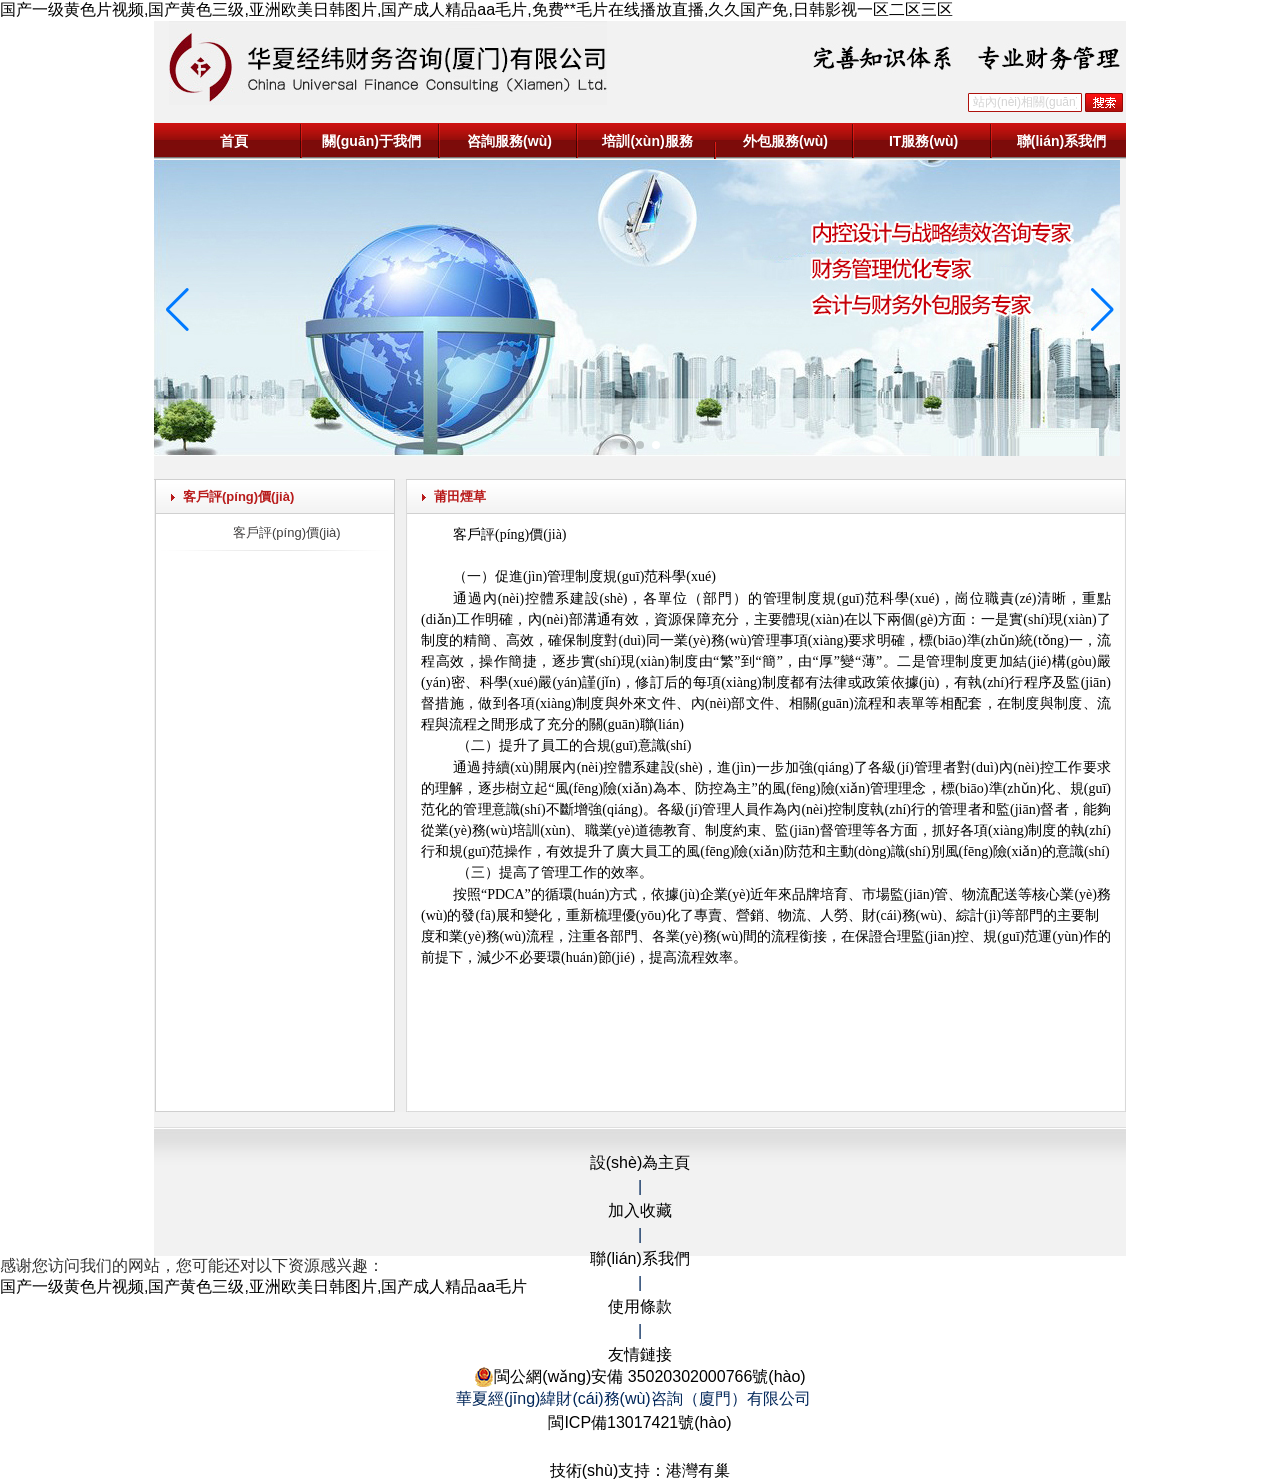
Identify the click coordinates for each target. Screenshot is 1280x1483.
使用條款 (640, 1306)
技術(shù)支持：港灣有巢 (640, 1470)
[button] (624, 445)
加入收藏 (640, 1210)
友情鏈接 (640, 1354)
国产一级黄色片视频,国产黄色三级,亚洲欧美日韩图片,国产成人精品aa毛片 (263, 1286)
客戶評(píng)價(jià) (287, 532)
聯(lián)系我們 (1061, 141)
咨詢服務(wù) (509, 141)
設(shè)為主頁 (640, 1162)
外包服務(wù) (785, 141)
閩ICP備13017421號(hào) (639, 1422)
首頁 (234, 141)
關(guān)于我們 (371, 141)
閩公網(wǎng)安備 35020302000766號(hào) (639, 1377)
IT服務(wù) (923, 141)
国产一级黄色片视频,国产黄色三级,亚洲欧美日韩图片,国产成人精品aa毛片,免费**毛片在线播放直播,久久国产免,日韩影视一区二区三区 (476, 9)
